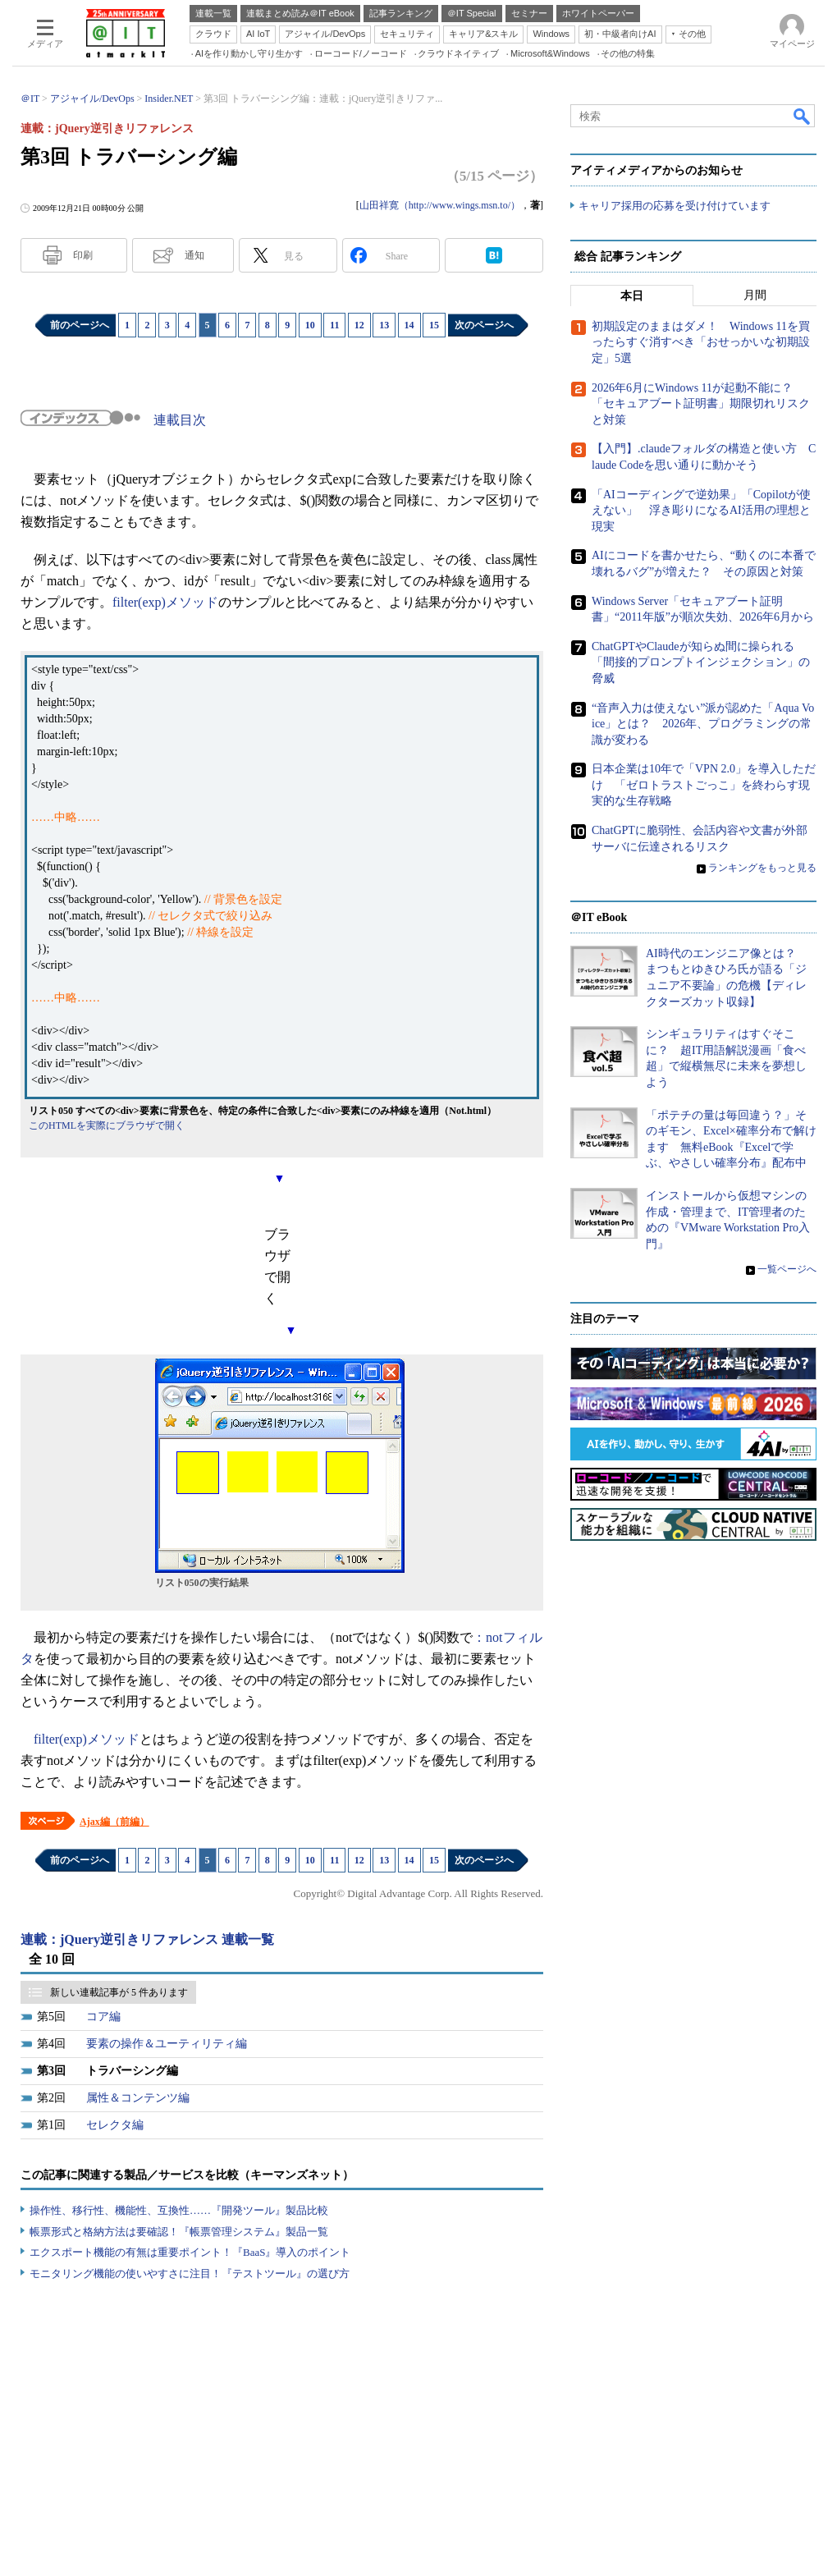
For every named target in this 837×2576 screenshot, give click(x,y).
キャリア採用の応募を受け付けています (675, 205)
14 (409, 325)
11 (334, 325)
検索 (802, 115)
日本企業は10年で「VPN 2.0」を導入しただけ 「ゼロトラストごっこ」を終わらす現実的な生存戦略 (704, 785)
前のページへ (79, 325)
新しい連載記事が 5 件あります (119, 1992)
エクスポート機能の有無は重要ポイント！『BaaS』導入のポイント (190, 2252)
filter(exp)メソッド (165, 602)
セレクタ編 (115, 2125)
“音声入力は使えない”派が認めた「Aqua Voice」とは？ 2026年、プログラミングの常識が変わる (703, 723)
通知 (194, 255)
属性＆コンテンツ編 (138, 2098)
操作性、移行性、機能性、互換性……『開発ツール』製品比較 (179, 2210)
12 (359, 325)
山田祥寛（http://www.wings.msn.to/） (439, 205)
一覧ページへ (786, 1269)
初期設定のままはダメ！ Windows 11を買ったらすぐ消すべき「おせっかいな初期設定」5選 (701, 342)
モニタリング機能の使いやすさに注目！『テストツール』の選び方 (190, 2273)
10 (310, 325)
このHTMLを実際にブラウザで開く (107, 1125)
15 (434, 325)
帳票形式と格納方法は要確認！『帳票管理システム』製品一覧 (179, 2231)
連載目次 (179, 420)
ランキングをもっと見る (762, 867)
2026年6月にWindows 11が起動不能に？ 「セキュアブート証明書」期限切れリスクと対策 (701, 404)
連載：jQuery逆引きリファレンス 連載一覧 (147, 1939)
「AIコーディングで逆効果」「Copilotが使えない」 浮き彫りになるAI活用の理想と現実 (701, 510)
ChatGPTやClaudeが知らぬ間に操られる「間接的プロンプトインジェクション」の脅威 (701, 662)
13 (384, 325)
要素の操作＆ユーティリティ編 (166, 2043)
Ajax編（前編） (114, 1821)
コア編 (103, 2016)
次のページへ (484, 325)
